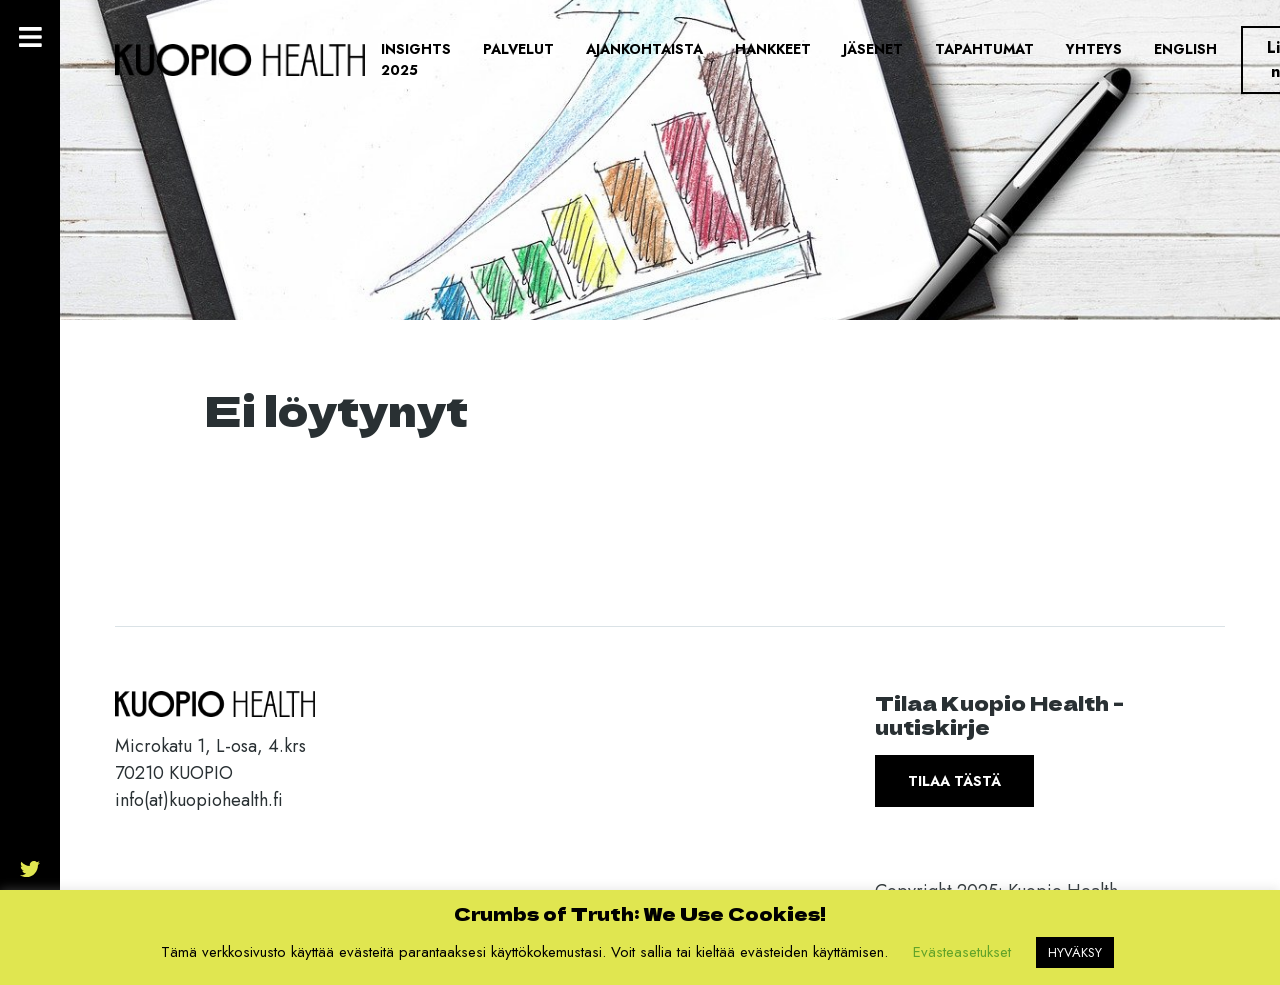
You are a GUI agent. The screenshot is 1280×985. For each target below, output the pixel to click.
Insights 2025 (416, 59)
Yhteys (1094, 49)
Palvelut (518, 49)
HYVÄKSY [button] (1075, 952)
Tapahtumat (984, 49)
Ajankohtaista (644, 49)
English (1185, 49)
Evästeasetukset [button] (962, 952)
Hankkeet (773, 49)
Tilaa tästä (954, 781)
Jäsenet (873, 49)
